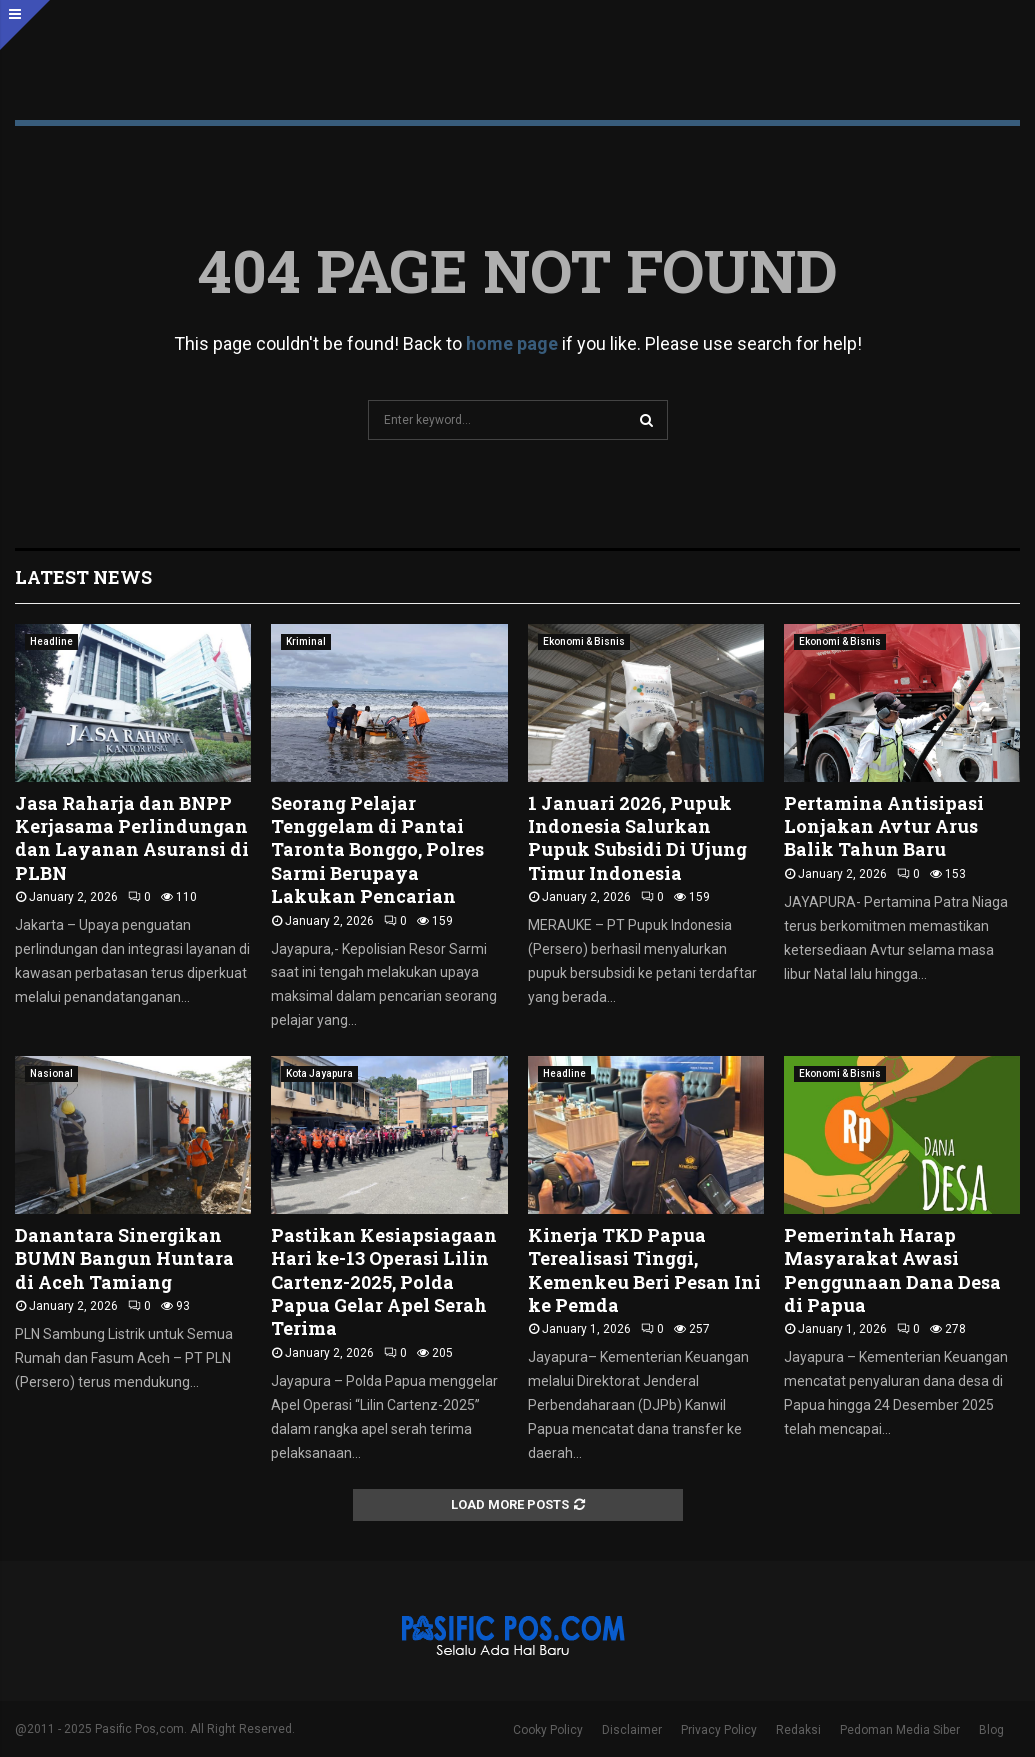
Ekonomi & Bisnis (584, 641)
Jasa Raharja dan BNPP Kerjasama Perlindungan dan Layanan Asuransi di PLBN (132, 838)
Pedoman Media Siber (900, 1730)
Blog (991, 1730)
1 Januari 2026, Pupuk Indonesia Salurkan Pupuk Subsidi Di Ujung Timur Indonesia (637, 838)
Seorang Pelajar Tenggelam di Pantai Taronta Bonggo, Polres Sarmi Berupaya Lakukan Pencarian (377, 850)
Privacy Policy (719, 1730)
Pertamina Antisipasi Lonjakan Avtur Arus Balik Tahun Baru (884, 826)
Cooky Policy (548, 1730)
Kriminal (306, 641)
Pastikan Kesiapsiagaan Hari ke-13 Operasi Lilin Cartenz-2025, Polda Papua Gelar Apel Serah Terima (384, 1282)
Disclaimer (632, 1730)
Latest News (83, 577)
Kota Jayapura (319, 1073)
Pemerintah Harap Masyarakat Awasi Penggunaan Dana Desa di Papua (892, 1270)
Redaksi (798, 1730)
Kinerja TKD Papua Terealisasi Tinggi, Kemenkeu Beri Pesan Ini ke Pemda (644, 1270)
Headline (51, 641)
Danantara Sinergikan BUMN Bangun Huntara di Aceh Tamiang (124, 1258)
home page (512, 343)
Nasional (51, 1073)
